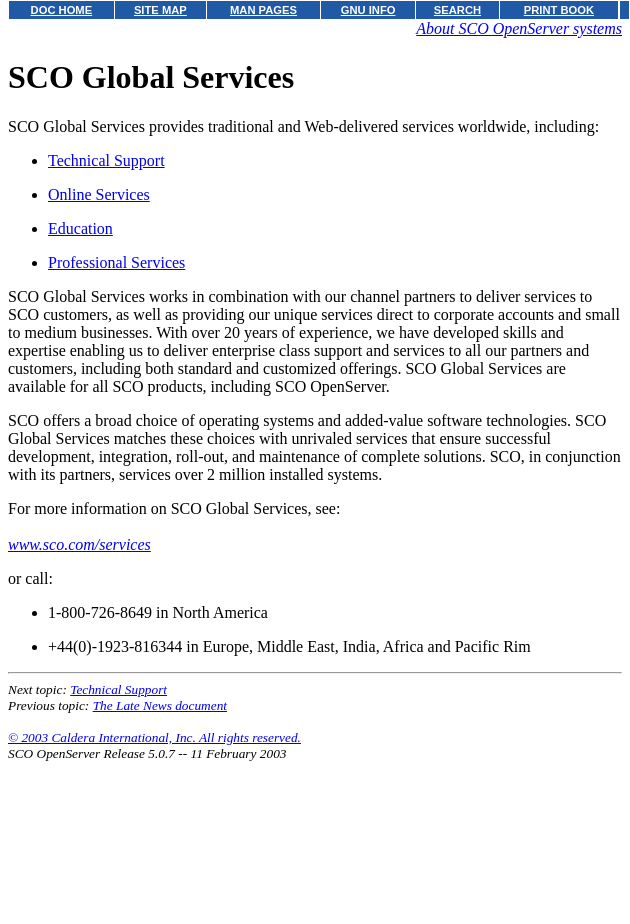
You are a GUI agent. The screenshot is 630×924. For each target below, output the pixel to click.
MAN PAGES (263, 10)
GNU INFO (368, 10)
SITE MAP (160, 10)
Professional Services (116, 262)
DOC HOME (62, 10)
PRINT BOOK (559, 10)
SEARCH (457, 10)
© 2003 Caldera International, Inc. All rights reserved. (154, 737)
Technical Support (106, 160)
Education (80, 228)
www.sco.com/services (79, 544)
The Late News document (160, 705)
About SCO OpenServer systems (519, 28)
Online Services (99, 194)
